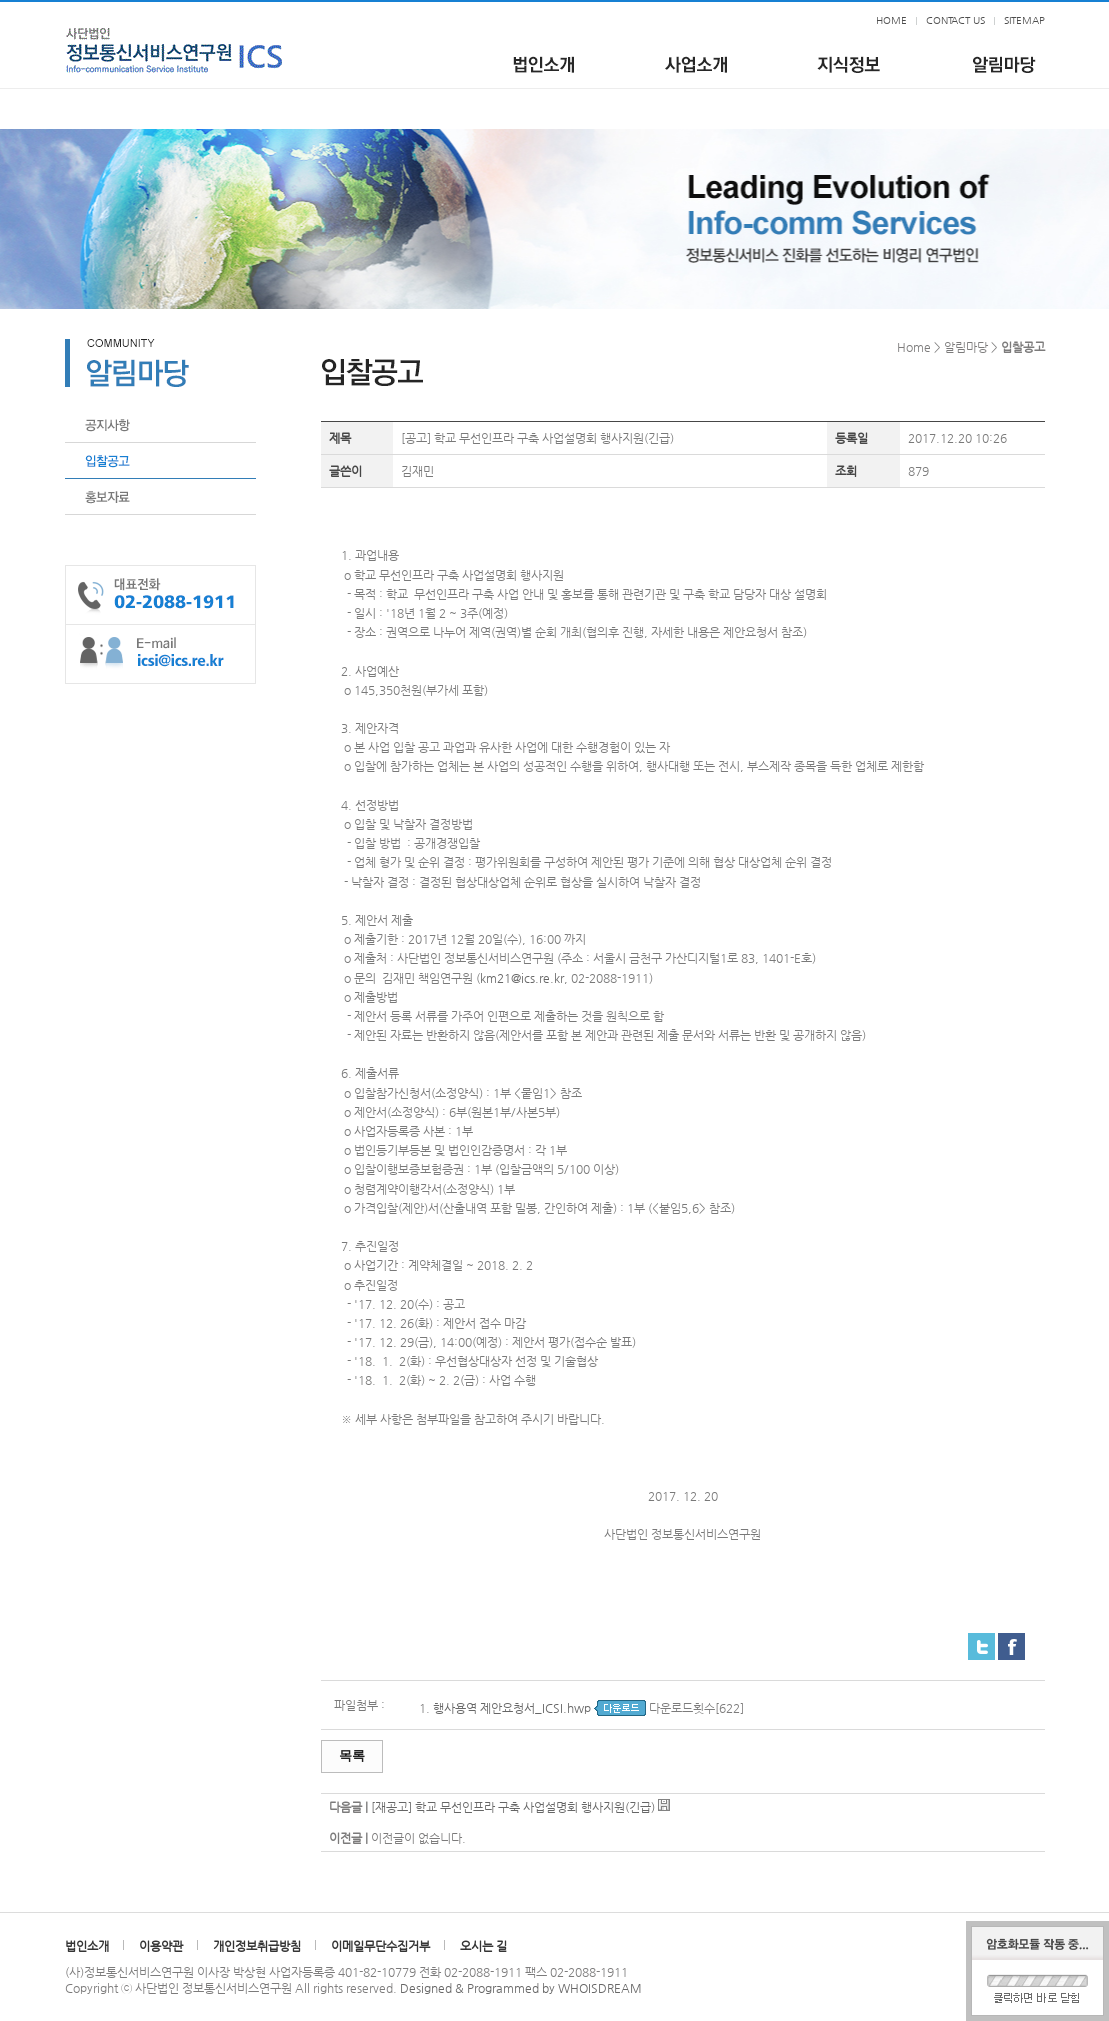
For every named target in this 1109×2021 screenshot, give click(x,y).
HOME (891, 20)
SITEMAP (1024, 20)
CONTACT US (955, 20)
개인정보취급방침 (257, 1946)
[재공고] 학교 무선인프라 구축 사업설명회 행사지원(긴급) (513, 1807)
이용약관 (161, 1946)
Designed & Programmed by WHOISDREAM (521, 1988)
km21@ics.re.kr (522, 978)
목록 (352, 1755)
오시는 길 (483, 1946)
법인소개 (87, 1946)
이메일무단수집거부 (380, 1946)
